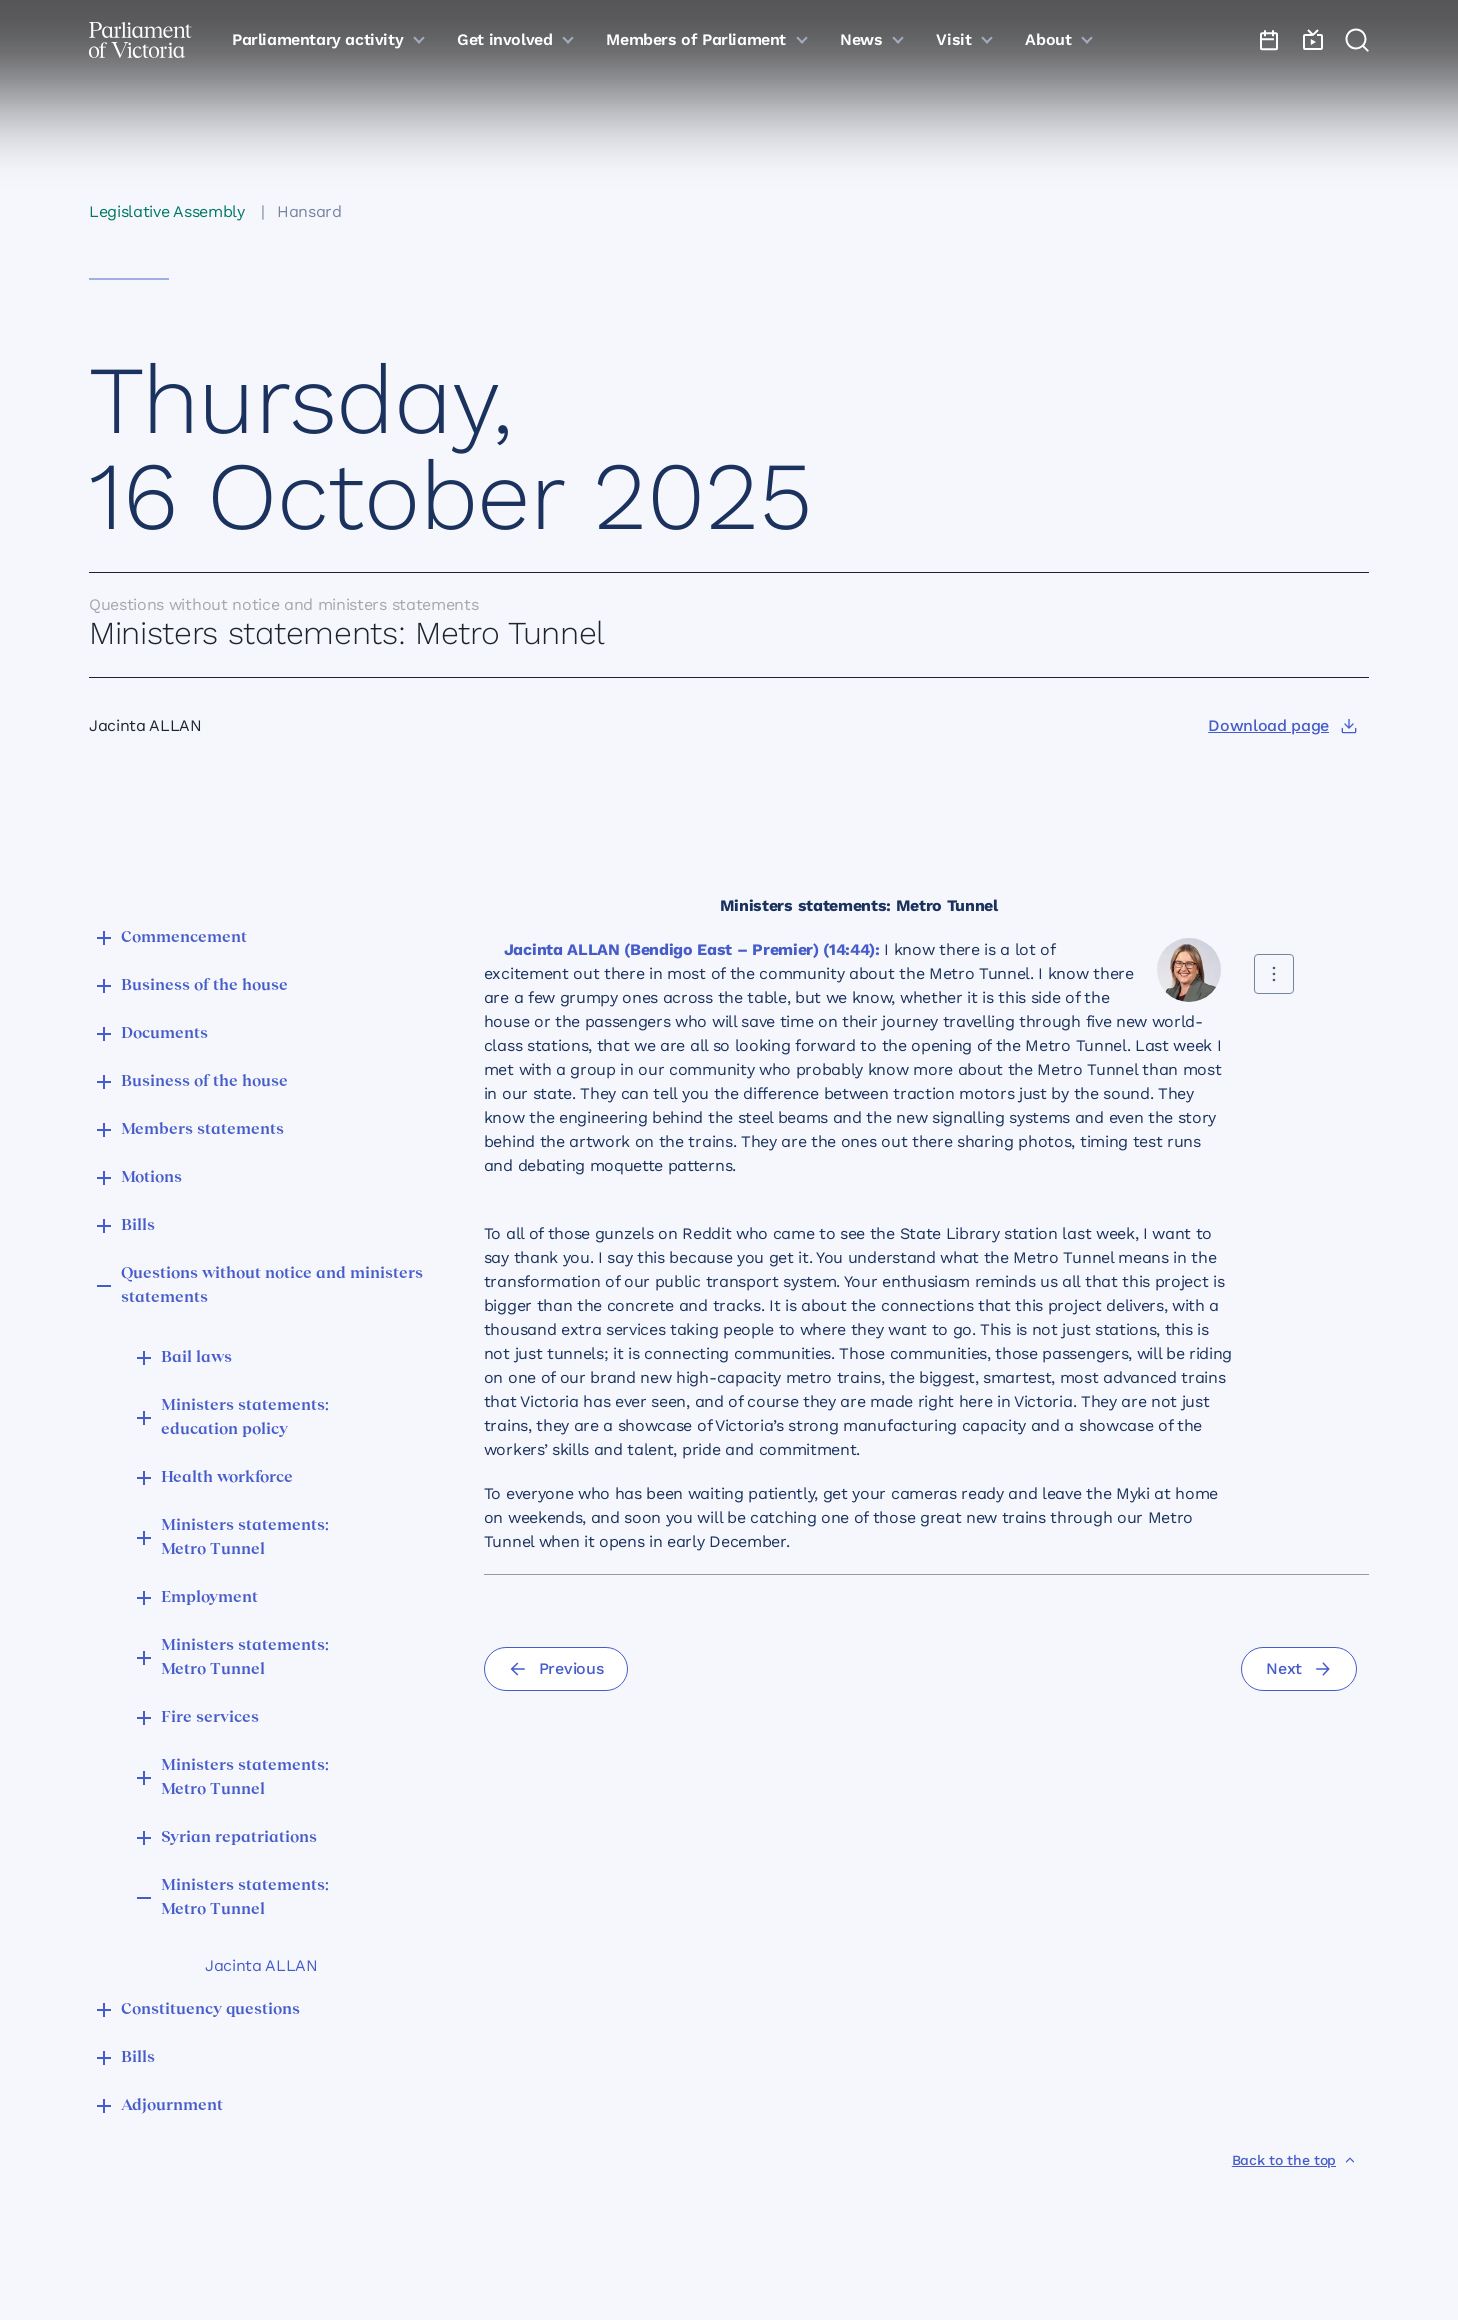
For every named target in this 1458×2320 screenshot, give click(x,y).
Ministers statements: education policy (245, 1418)
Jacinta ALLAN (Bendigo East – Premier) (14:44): (692, 949)
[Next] (1299, 1669)
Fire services (210, 1718)
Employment (209, 1598)
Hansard (309, 211)
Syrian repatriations (239, 1838)
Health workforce (227, 1478)
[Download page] (1282, 726)
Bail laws (196, 1358)
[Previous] (556, 1669)
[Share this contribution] (1274, 974)
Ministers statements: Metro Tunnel (245, 1538)
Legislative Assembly (167, 211)
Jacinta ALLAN (261, 1965)
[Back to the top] (1294, 2160)
